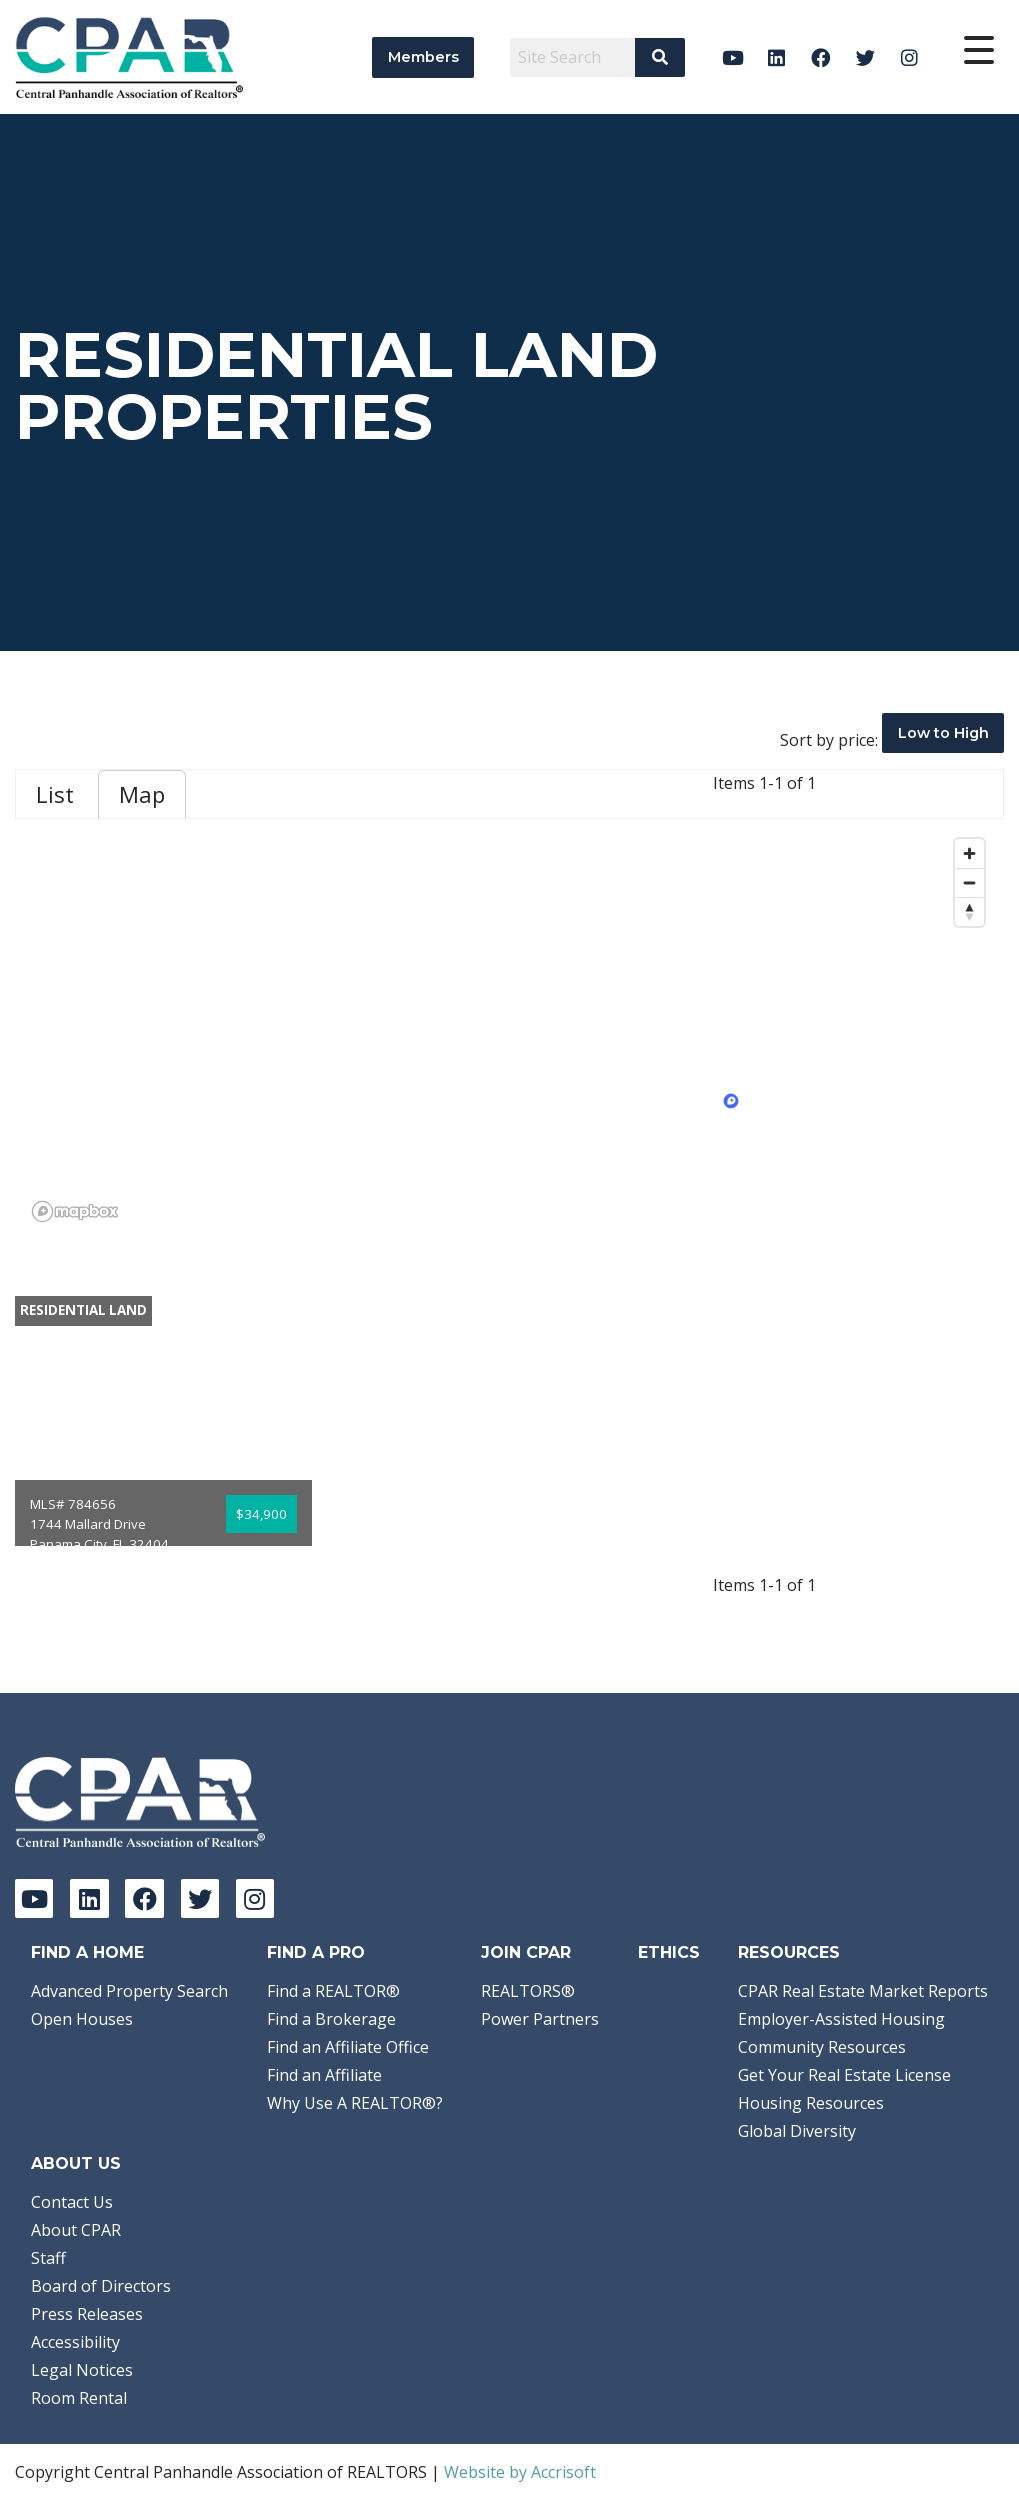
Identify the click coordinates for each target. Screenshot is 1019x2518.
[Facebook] (821, 57)
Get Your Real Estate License (844, 2075)
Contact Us (72, 2202)
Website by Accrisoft (520, 2472)
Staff (48, 2258)
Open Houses (82, 2019)
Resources (789, 1952)
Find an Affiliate (324, 2075)
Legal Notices (82, 2370)
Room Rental (79, 2398)
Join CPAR (526, 1952)
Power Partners (540, 2019)
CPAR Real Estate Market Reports (863, 1991)
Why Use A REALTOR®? (355, 2103)
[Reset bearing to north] (969, 911)
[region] (509, 1029)
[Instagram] (909, 57)
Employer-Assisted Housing (841, 2019)
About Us (76, 2163)
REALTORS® (528, 1991)
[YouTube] (732, 57)
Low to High (943, 733)
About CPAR (76, 2230)
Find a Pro (316, 1952)
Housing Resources (811, 2103)
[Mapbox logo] (75, 1211)
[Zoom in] (969, 853)
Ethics (669, 1952)
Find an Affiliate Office (348, 2047)
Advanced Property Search (129, 1991)
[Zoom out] (969, 882)
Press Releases (87, 2314)
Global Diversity (797, 2131)
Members (423, 57)
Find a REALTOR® (333, 1991)
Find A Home (87, 1952)
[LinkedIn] (776, 57)
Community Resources (822, 2047)
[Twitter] (865, 57)
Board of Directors (101, 2286)
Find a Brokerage (331, 2019)
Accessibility (75, 2342)
